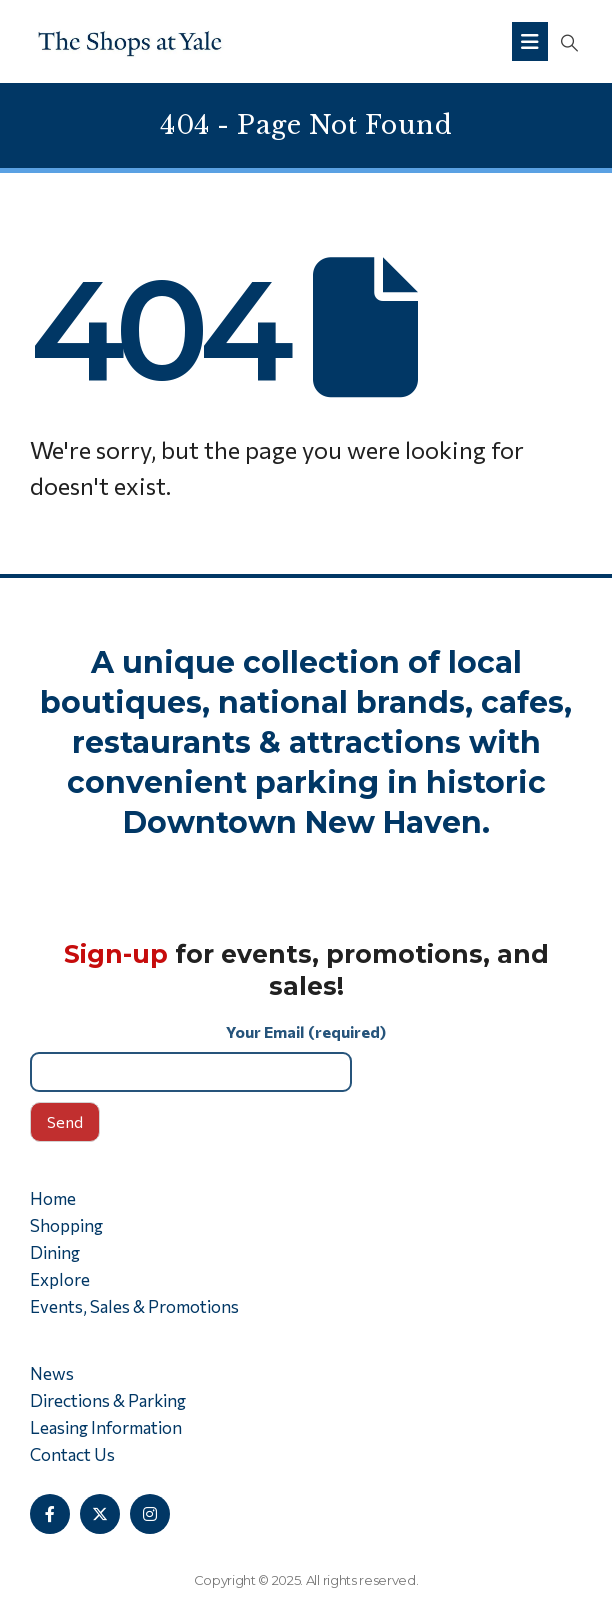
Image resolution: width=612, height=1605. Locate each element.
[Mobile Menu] (530, 41)
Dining (55, 1252)
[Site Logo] (130, 41)
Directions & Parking (108, 1400)
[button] (569, 42)
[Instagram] (150, 1514)
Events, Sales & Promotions (134, 1306)
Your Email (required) (306, 1056)
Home (53, 1198)
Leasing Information (106, 1427)
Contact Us (72, 1454)
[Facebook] (50, 1514)
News (52, 1373)
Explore (60, 1279)
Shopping (66, 1225)
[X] (100, 1514)
